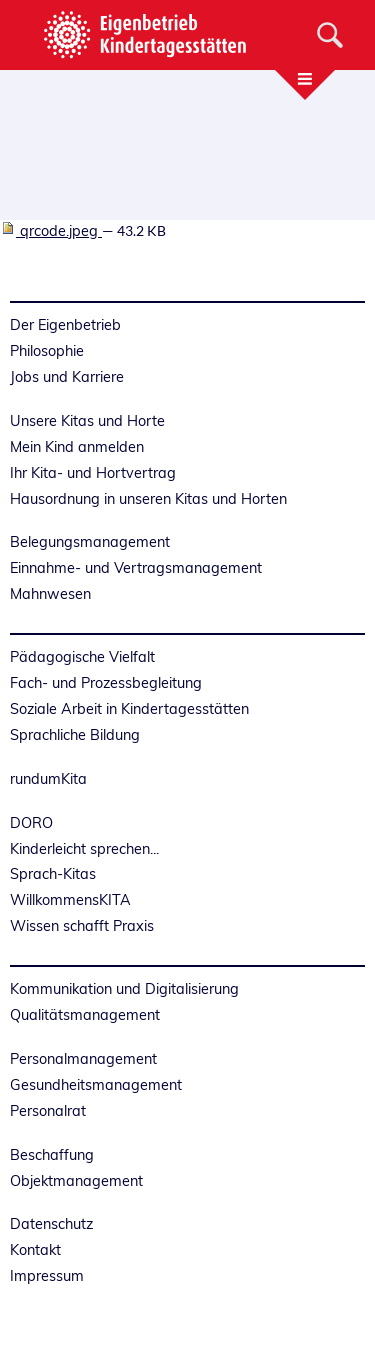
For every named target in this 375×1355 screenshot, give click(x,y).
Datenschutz (51, 1224)
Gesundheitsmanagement (96, 1085)
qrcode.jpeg (51, 231)
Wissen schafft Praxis (82, 926)
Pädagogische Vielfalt (82, 657)
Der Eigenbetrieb (65, 325)
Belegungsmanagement (90, 542)
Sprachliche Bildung (75, 735)
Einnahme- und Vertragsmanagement (136, 568)
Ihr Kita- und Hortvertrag (93, 473)
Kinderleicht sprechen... (84, 849)
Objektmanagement (76, 1181)
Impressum (47, 1276)
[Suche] (330, 35)
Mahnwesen (50, 594)
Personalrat (48, 1111)
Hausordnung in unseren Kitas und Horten (148, 499)
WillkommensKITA (70, 900)
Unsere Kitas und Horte (87, 421)
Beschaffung (52, 1155)
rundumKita (48, 779)
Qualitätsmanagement (85, 1015)
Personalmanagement (83, 1059)
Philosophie (47, 351)
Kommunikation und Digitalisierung (124, 989)
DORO (31, 823)
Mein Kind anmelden (77, 447)
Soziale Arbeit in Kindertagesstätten (129, 709)
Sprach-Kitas (53, 874)
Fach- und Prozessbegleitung (106, 683)
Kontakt (35, 1250)
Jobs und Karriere (67, 377)
